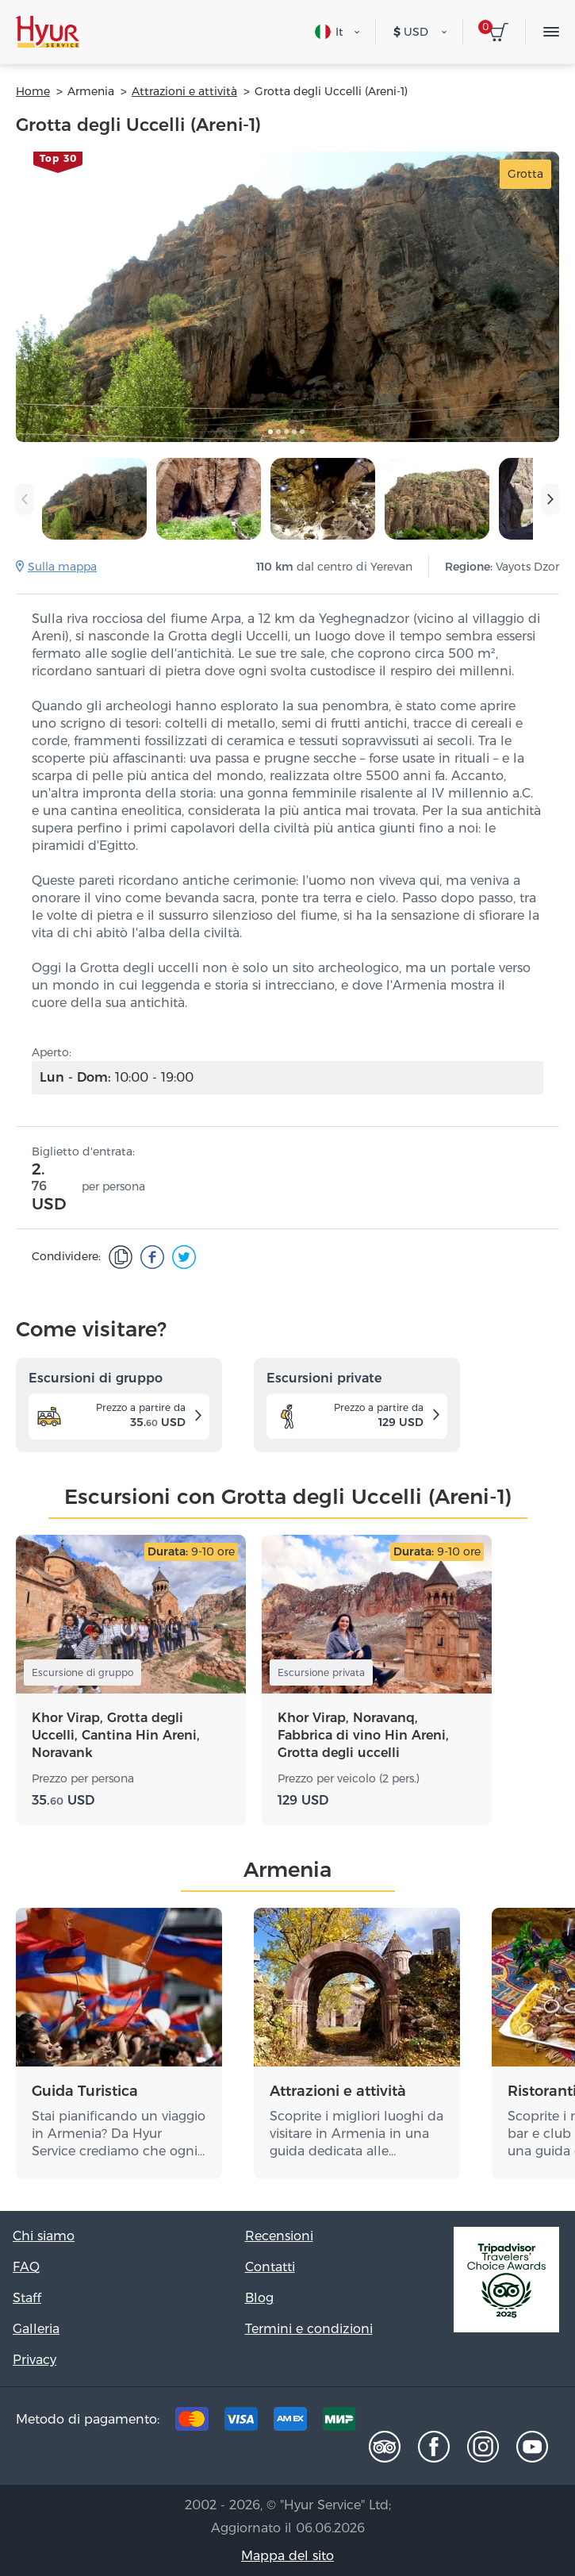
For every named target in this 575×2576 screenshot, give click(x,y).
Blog (259, 2297)
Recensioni (279, 2235)
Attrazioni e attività (338, 2091)
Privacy (34, 2359)
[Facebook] (434, 2446)
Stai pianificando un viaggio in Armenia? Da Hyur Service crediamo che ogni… (118, 2134)
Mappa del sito (287, 2555)
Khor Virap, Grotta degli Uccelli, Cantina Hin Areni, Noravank (116, 1735)
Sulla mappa (62, 566)
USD (410, 32)
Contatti (270, 2266)
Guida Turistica (85, 2091)
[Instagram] (483, 2446)
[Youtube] (532, 2446)
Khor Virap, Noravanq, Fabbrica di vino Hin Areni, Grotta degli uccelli (363, 1735)
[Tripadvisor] (384, 2446)
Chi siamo (44, 2235)
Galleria (36, 2328)
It (329, 32)
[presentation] (24, 499)
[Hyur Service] (47, 32)
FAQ (26, 2266)
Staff (27, 2297)
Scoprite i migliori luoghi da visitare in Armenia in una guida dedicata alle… (356, 2134)
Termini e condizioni (309, 2328)
